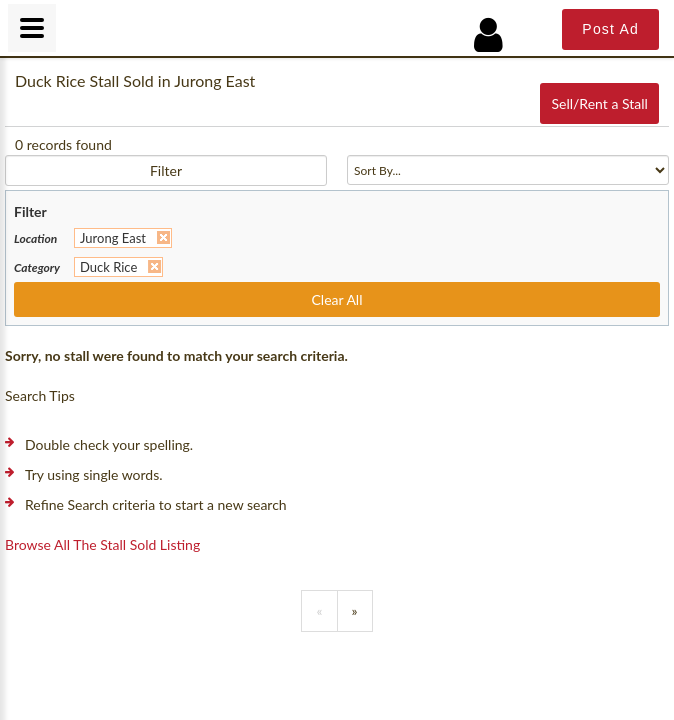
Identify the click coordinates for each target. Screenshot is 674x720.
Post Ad (610, 29)
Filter (166, 170)
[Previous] (319, 611)
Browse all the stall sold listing (102, 544)
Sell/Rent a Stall (599, 103)
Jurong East (113, 238)
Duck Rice (108, 267)
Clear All (337, 299)
